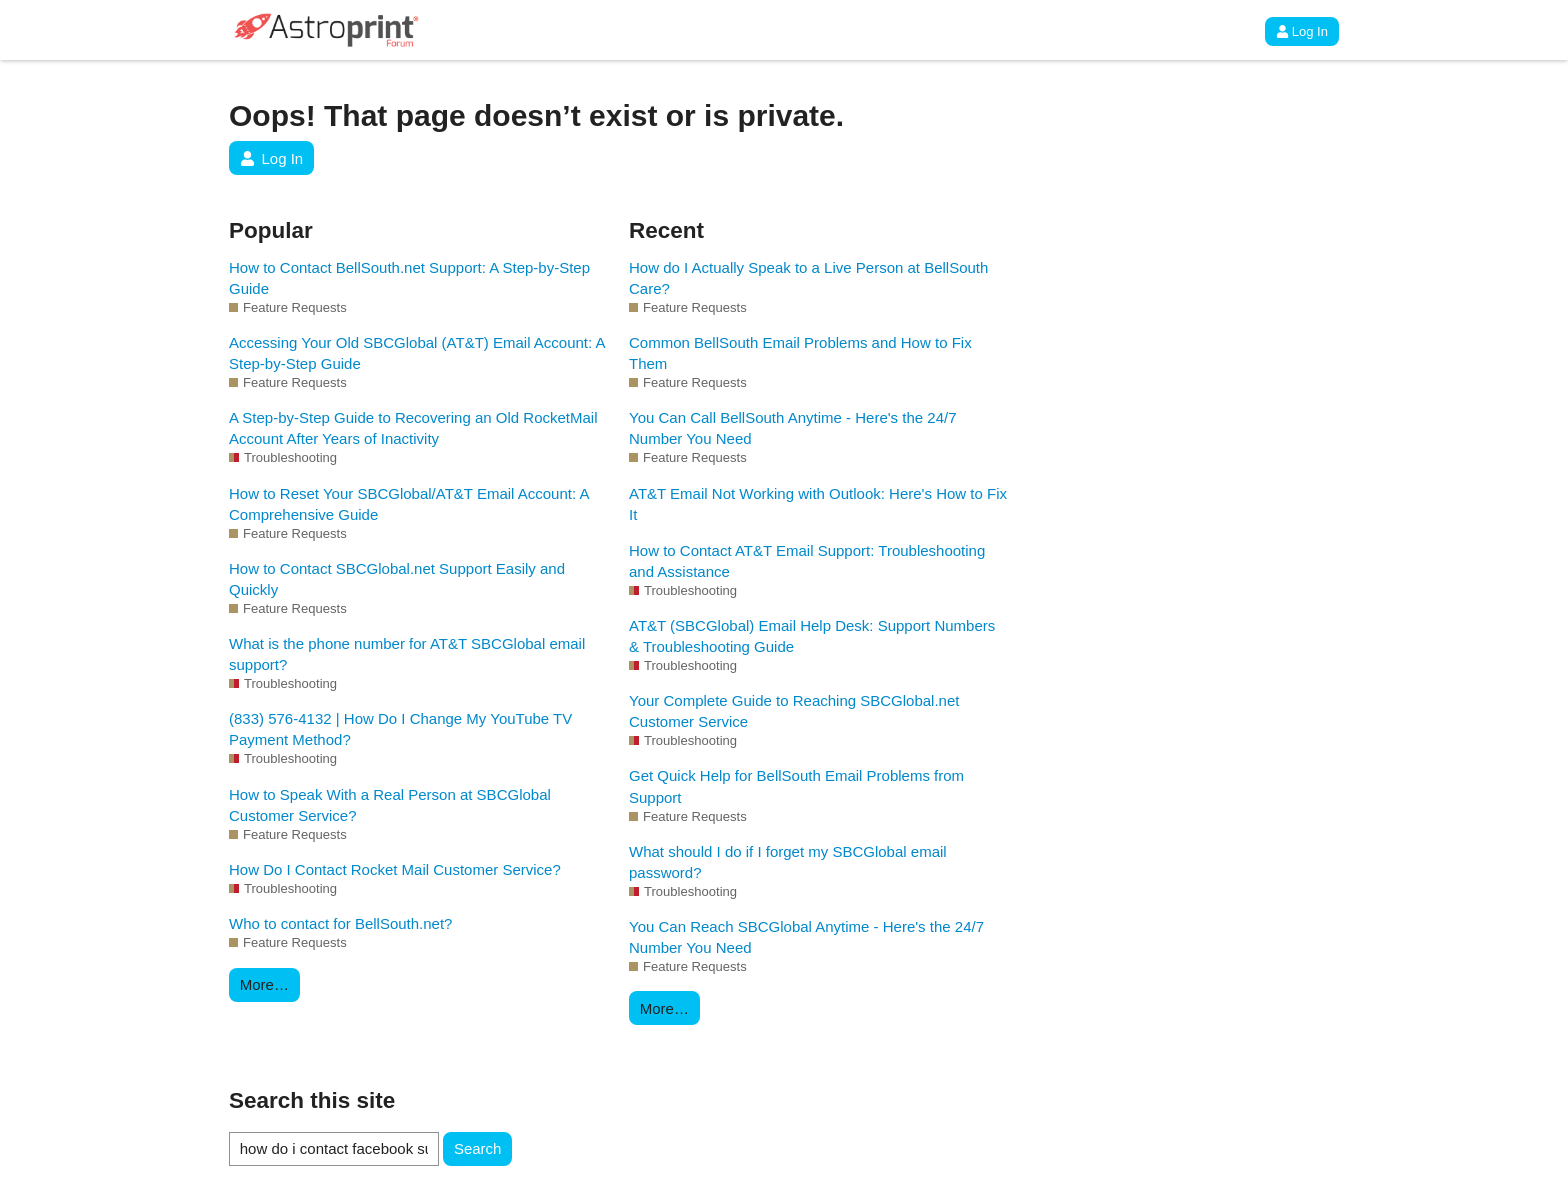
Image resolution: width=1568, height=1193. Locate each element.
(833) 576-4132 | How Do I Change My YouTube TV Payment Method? (400, 729)
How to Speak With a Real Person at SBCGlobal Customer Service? (390, 805)
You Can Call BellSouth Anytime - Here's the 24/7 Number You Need (793, 428)
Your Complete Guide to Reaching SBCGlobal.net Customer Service (794, 711)
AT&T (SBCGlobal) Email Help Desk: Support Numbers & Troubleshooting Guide (812, 636)
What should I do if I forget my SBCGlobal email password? (788, 862)
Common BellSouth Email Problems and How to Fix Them (800, 353)
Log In (1302, 31)
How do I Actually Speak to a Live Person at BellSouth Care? (808, 278)
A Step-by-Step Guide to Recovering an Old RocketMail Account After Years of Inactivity (413, 428)
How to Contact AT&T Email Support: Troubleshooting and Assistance (807, 561)
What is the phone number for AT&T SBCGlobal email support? (407, 654)
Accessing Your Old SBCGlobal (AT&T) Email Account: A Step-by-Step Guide (417, 353)
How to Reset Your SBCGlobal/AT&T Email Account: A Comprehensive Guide (409, 504)
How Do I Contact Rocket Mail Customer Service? (395, 869)
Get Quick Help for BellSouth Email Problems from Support (796, 786)
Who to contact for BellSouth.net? (340, 923)
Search (478, 1148)
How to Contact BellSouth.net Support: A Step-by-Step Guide (409, 278)
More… (264, 984)
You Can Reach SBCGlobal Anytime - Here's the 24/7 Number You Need (806, 937)
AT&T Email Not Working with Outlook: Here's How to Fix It (818, 504)
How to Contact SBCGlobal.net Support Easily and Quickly (397, 579)
